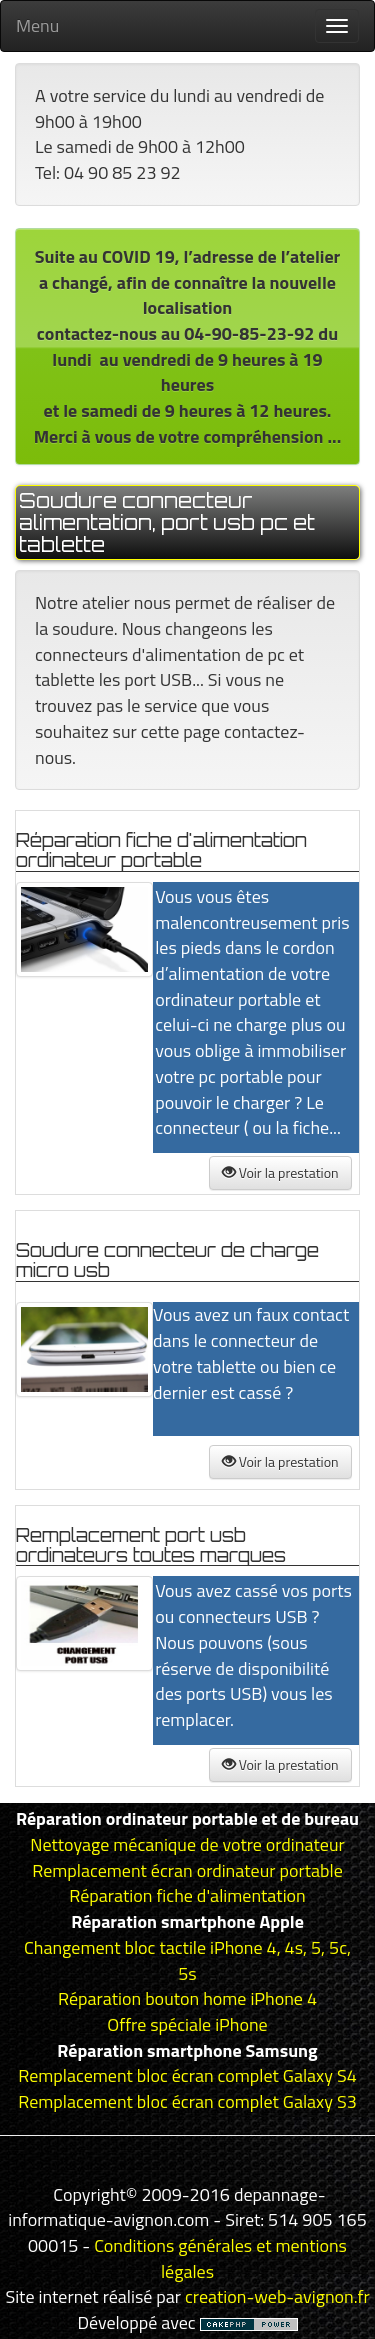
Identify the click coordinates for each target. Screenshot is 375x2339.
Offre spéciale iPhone (187, 2024)
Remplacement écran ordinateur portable (187, 1870)
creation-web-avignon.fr (277, 2296)
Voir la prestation (280, 1172)
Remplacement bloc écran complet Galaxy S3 (187, 2101)
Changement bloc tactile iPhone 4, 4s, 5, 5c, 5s (187, 1960)
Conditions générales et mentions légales (220, 2258)
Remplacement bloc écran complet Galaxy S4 (187, 2075)
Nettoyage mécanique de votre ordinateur (187, 1844)
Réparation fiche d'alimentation (187, 1895)
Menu (37, 25)
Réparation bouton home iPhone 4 (187, 1998)
